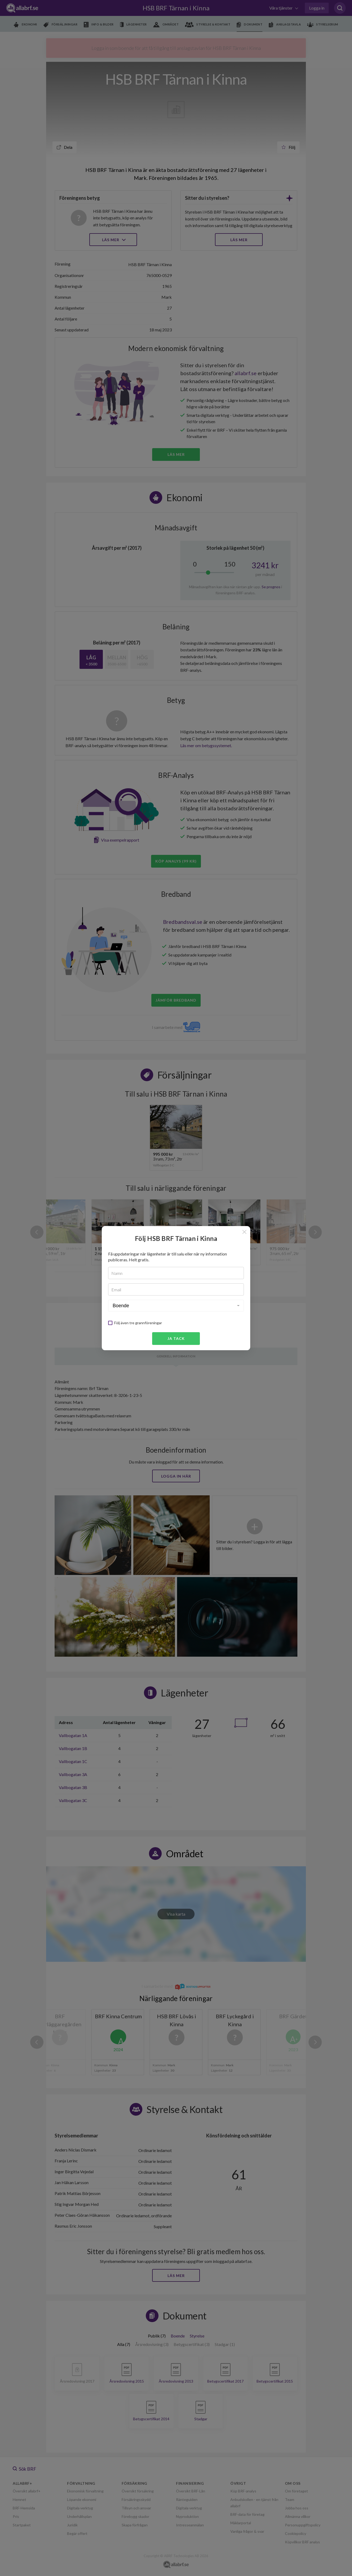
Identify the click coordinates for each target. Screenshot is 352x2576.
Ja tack (176, 1338)
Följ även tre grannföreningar (138, 1323)
